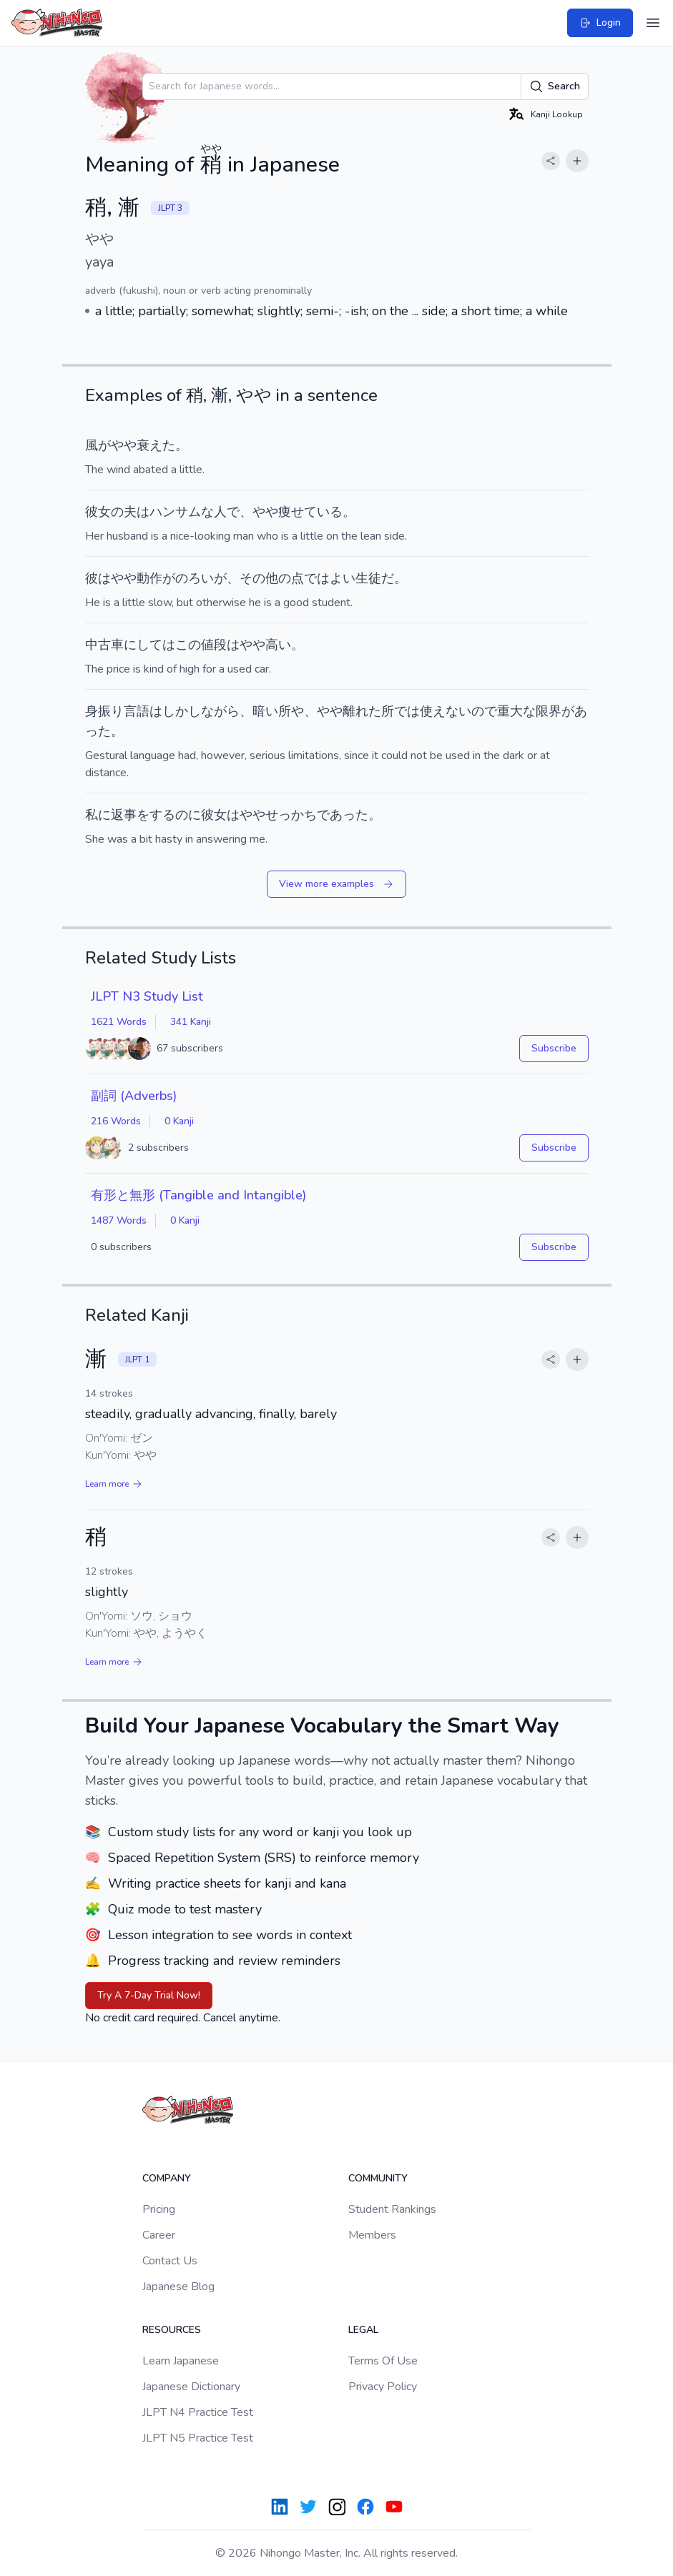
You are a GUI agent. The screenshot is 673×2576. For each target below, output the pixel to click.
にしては (149, 644)
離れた (362, 711)
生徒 (368, 578)
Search (554, 86)
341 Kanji (190, 1022)
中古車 (104, 644)
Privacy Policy (382, 2386)
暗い (265, 711)
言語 (136, 711)
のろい (194, 578)
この (188, 644)
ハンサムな (181, 511)
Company (166, 2178)
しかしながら (201, 711)
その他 (259, 578)
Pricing (158, 2209)
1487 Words (119, 1220)
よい (342, 578)
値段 (214, 644)
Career (158, 2235)
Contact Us (169, 2261)
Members (372, 2235)
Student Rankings (392, 2209)
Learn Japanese (180, 2361)
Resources (171, 2330)
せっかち (291, 814)
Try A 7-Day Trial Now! (148, 1995)
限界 (548, 711)
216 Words (116, 1121)
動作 (149, 578)
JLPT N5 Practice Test (197, 2438)
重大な (516, 711)
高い (278, 644)
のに (188, 814)
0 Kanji (179, 1121)
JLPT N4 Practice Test (197, 2412)
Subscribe (553, 1048)
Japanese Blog (178, 2286)
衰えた (156, 445)
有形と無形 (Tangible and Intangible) (198, 1195)
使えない (445, 711)
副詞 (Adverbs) (134, 1095)
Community (378, 2178)
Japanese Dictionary (191, 2386)
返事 (124, 814)
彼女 (98, 511)
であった (342, 814)
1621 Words (119, 1022)
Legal (363, 2330)
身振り (104, 711)
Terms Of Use (383, 2361)
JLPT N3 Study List (147, 996)
